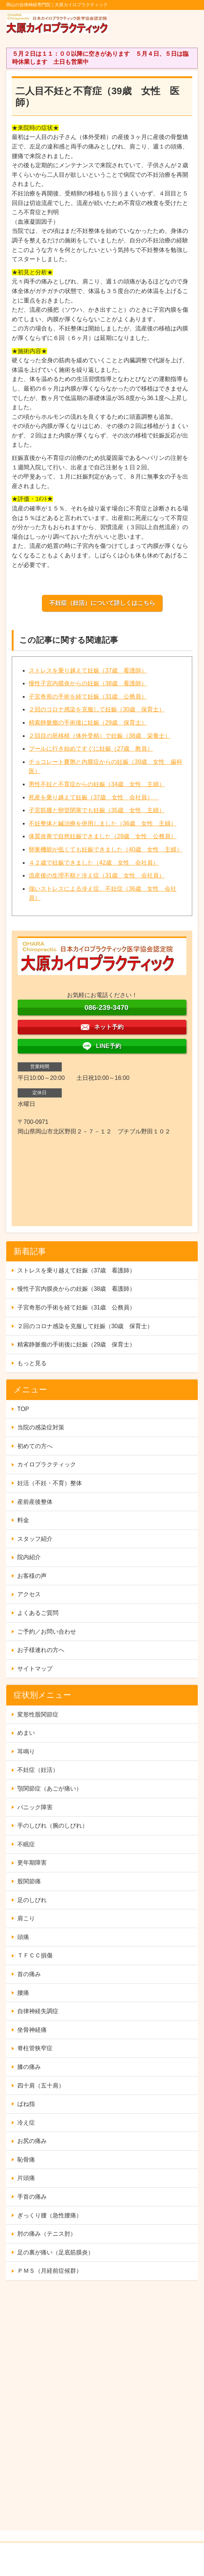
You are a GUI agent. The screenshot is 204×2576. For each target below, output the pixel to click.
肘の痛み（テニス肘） (46, 2234)
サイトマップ (35, 1669)
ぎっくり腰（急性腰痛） (49, 2215)
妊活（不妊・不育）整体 (49, 1483)
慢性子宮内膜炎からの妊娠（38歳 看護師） (88, 683)
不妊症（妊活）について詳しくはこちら (102, 603)
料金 (23, 1520)
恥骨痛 (26, 2160)
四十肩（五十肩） (40, 2085)
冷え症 (26, 2122)
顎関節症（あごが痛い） (49, 1788)
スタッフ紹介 (35, 1539)
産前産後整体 (35, 1502)
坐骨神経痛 (32, 2030)
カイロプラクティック (46, 1464)
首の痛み (29, 1974)
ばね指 (26, 2104)
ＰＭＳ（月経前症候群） (49, 2271)
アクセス (29, 1594)
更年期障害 (32, 1862)
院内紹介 (29, 1557)
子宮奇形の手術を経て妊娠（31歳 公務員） (88, 696)
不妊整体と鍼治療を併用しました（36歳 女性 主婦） (102, 823)
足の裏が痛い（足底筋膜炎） (55, 2252)
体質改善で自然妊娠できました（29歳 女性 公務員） (102, 836)
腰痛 (23, 1993)
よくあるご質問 (37, 1613)
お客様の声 (32, 1576)
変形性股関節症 (37, 1714)
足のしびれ (32, 1900)
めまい (26, 1733)
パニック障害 (35, 1807)
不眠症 (26, 1844)
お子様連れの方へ (40, 1650)
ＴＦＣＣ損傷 (35, 1955)
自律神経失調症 (37, 2011)
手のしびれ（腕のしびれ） (52, 1825)
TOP (23, 1409)
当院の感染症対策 (40, 1427)
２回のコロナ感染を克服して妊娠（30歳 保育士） (97, 709)
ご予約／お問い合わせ (46, 1631)
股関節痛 (29, 1881)
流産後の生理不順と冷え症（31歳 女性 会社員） (97, 875)
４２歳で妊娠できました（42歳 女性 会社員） (94, 863)
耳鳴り (26, 1751)
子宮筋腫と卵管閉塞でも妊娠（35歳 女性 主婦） (97, 810)
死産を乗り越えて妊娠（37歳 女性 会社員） (94, 797)
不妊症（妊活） (37, 1770)
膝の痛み (29, 2067)
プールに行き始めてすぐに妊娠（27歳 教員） (91, 748)
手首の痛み (32, 2197)
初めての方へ (35, 1446)
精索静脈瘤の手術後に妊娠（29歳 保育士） (88, 722)
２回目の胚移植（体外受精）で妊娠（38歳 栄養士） (100, 736)
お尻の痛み (32, 2141)
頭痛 (23, 1937)
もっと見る (32, 1363)
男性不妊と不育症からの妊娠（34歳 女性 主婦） (97, 784)
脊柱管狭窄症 (35, 2048)
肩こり (26, 1918)
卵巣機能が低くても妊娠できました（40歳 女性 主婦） (105, 849)
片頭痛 (26, 2178)
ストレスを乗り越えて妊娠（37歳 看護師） (88, 670)
